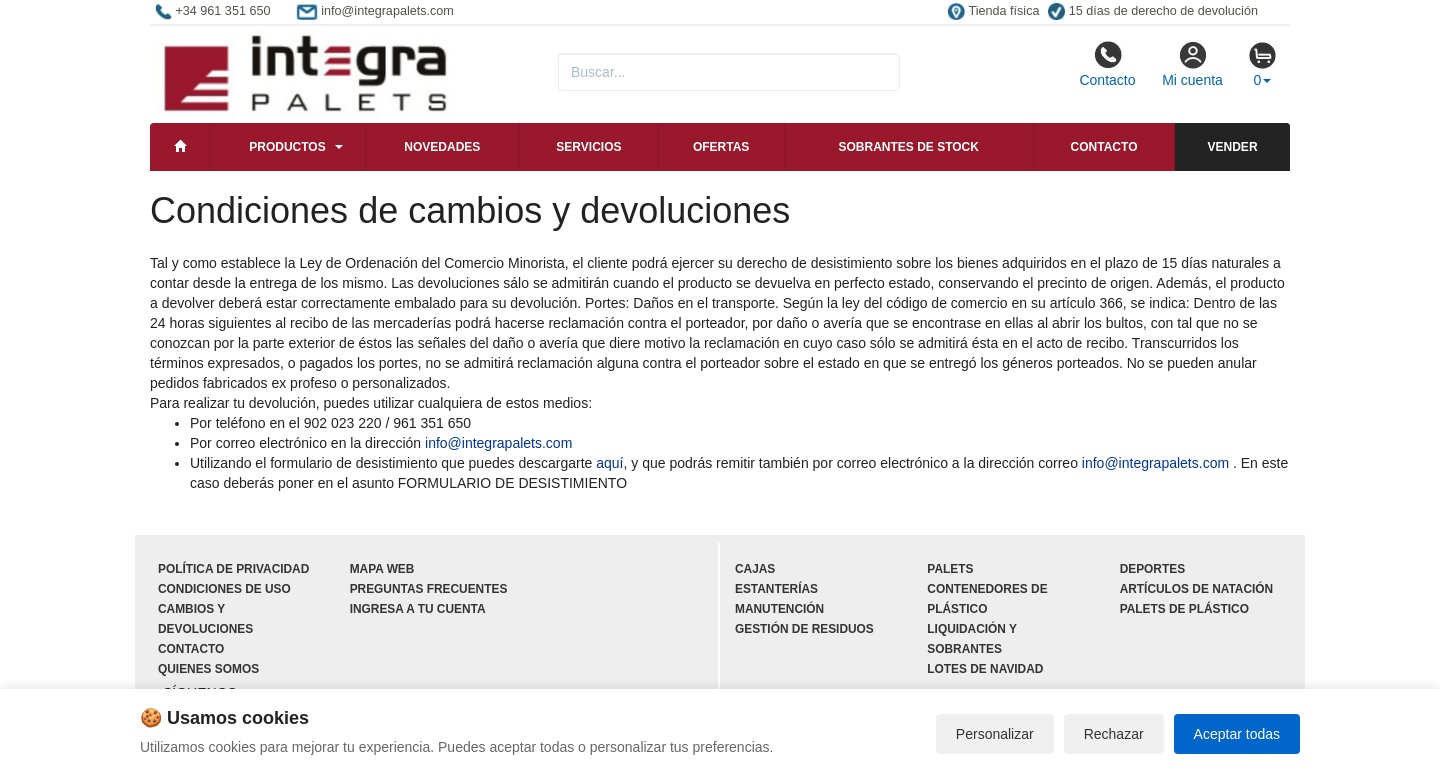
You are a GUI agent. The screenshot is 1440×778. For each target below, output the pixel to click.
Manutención (779, 609)
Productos (287, 147)
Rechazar (1114, 734)
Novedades (442, 147)
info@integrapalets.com (498, 443)
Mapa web (382, 569)
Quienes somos (208, 669)
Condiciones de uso (224, 589)
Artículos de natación (1196, 589)
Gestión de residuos (804, 629)
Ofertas (721, 147)
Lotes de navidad (985, 669)
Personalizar (995, 734)
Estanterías (776, 589)
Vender (1233, 147)
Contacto (1107, 64)
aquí (609, 463)
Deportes (1152, 569)
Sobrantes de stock (908, 147)
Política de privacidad (233, 569)
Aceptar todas (1237, 734)
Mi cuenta (1192, 64)
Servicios (588, 147)
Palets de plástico (1184, 609)
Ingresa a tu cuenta (418, 609)
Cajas (755, 569)
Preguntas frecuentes (429, 589)
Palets (950, 569)
